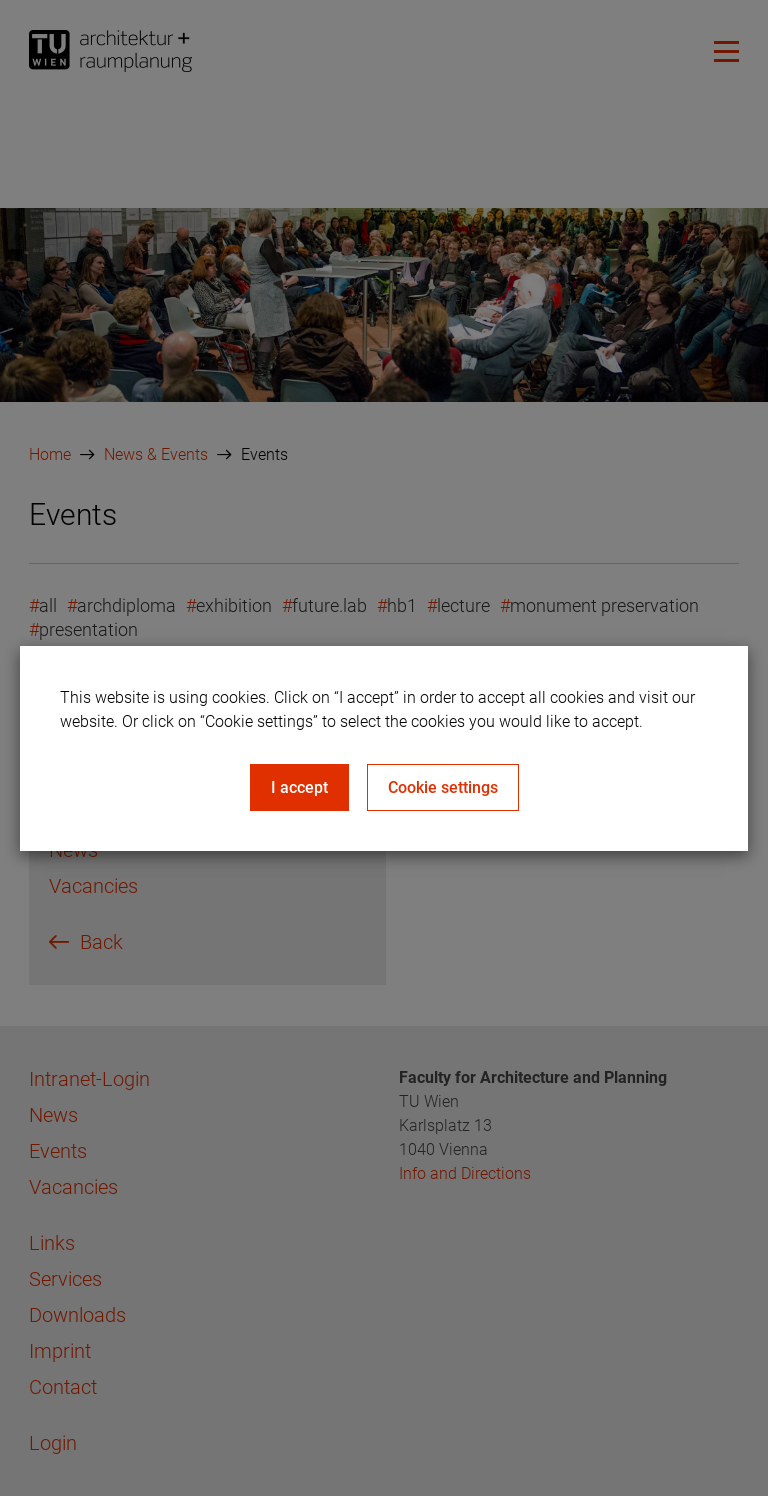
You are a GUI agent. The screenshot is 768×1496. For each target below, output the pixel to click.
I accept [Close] (299, 787)
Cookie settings (443, 787)
